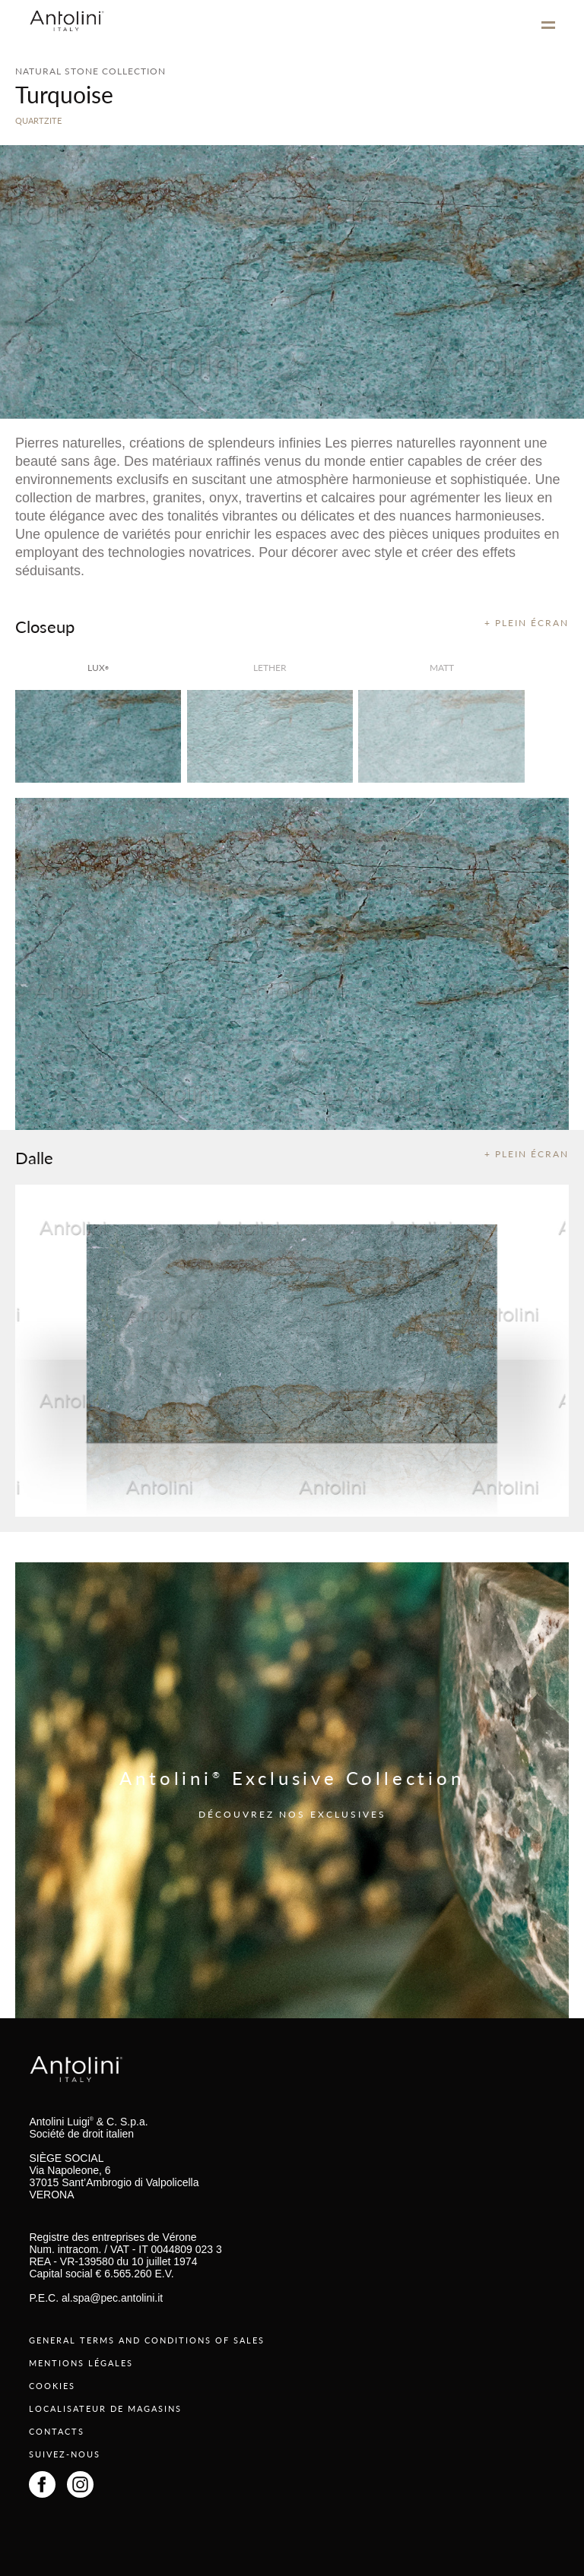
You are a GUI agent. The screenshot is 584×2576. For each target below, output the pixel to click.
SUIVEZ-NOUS (64, 2454)
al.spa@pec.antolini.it (112, 2298)
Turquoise (64, 94)
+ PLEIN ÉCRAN (526, 622)
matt (442, 667)
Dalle (34, 1157)
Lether (270, 667)
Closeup (45, 626)
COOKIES (52, 2385)
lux (98, 667)
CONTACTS (56, 2431)
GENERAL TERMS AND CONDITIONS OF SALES (147, 2340)
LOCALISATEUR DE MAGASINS (105, 2408)
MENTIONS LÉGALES (81, 2363)
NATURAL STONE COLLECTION (90, 71)
